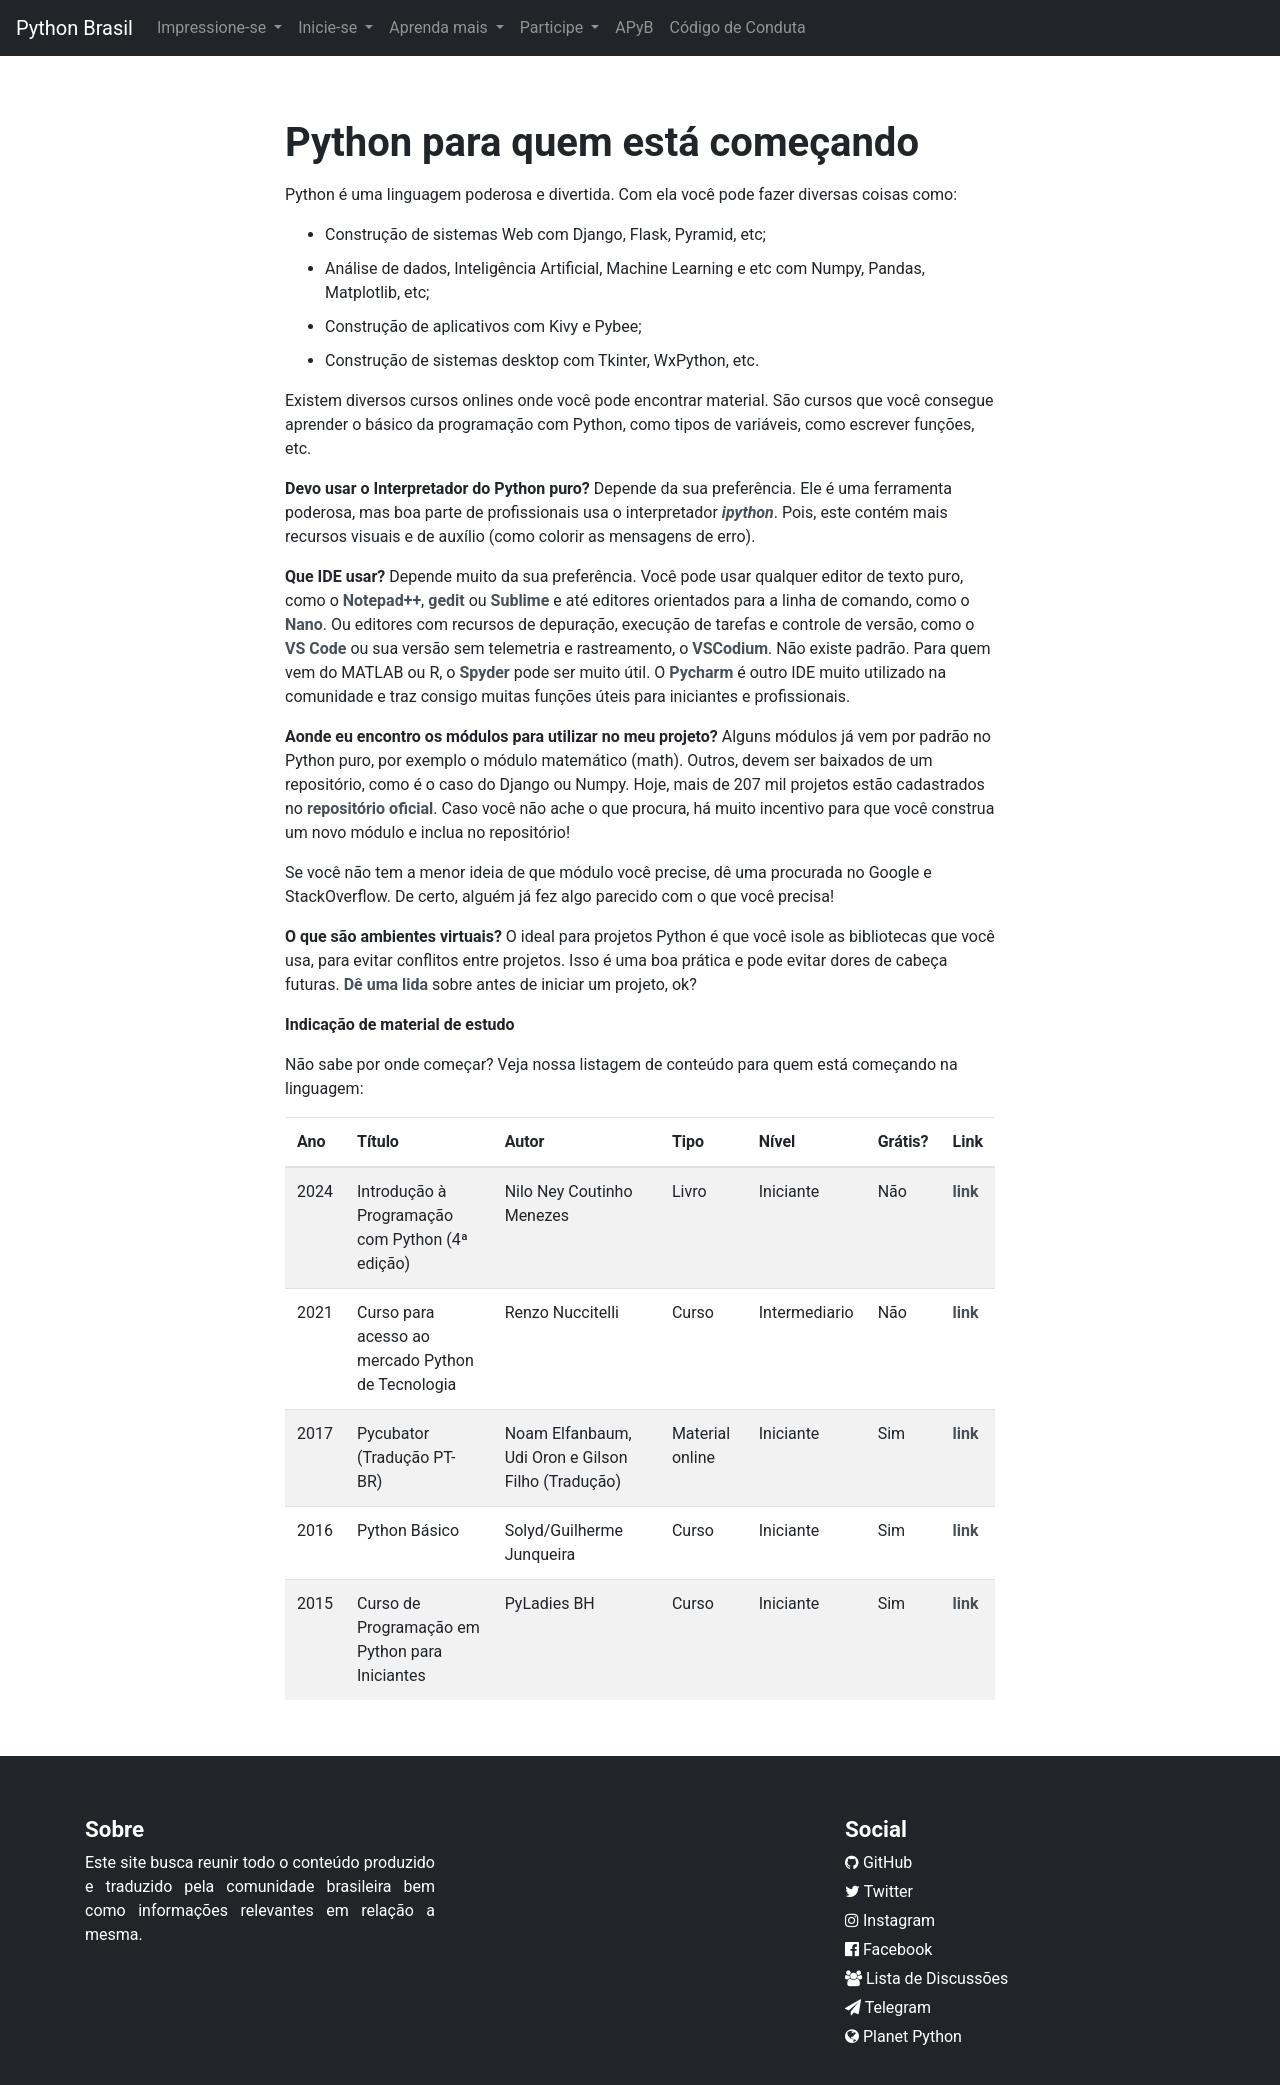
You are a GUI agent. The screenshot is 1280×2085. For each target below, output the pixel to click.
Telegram (888, 2007)
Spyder (484, 672)
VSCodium (730, 648)
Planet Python (903, 2036)
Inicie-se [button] (329, 27)
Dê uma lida (386, 984)
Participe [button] (553, 27)
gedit (446, 600)
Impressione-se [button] (213, 27)
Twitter (879, 1891)
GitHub (878, 1862)
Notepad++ (382, 600)
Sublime (520, 600)
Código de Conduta (737, 27)
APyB (634, 27)
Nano (304, 624)
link (966, 1191)
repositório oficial (370, 808)
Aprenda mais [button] (440, 27)
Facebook (888, 1949)
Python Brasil (74, 28)
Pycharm (701, 672)
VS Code (315, 648)
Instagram (890, 1920)
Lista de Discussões (926, 1978)
